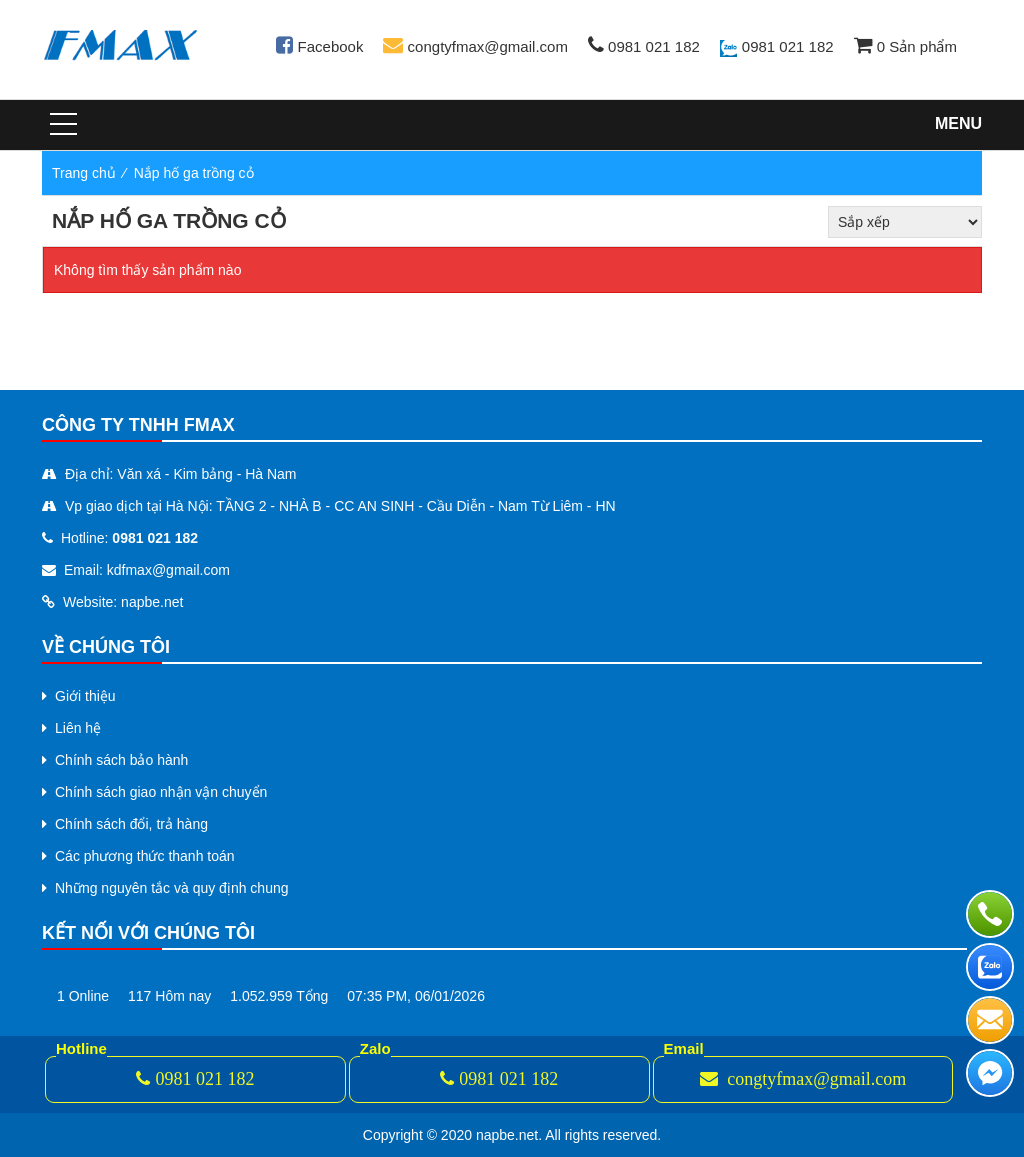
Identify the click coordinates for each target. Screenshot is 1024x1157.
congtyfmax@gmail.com (475, 46)
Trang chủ (84, 173)
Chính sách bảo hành (121, 760)
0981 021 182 (644, 46)
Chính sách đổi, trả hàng (131, 824)
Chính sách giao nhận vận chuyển (161, 792)
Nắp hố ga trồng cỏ (194, 173)
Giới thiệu (85, 696)
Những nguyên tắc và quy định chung (172, 888)
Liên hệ (78, 728)
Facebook (319, 46)
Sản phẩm (905, 46)
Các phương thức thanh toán (145, 856)
